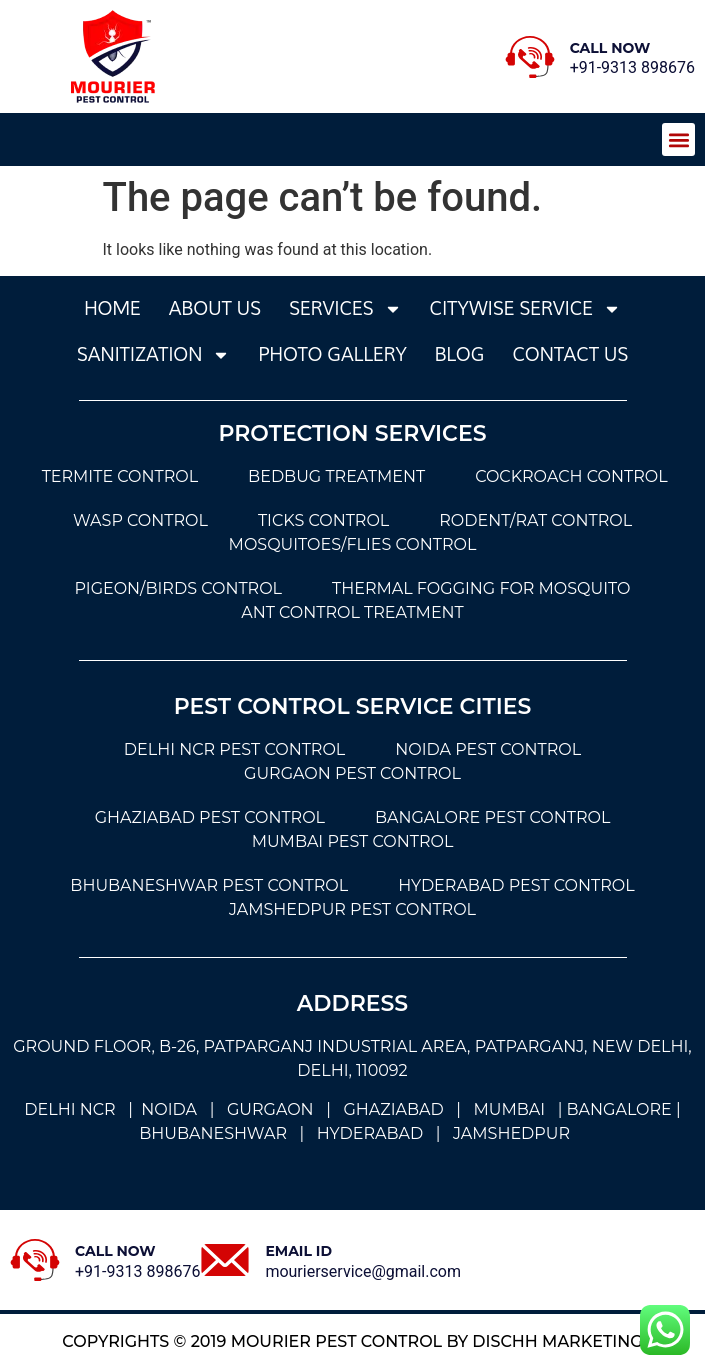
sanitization (154, 355)
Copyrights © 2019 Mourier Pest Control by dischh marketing (352, 1341)
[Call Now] (530, 57)
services (345, 309)
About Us (215, 308)
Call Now (610, 48)
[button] (678, 139)
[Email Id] (225, 1260)
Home (112, 308)
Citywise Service (525, 309)
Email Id (298, 1251)
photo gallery (332, 354)
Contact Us (570, 354)
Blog (460, 354)
